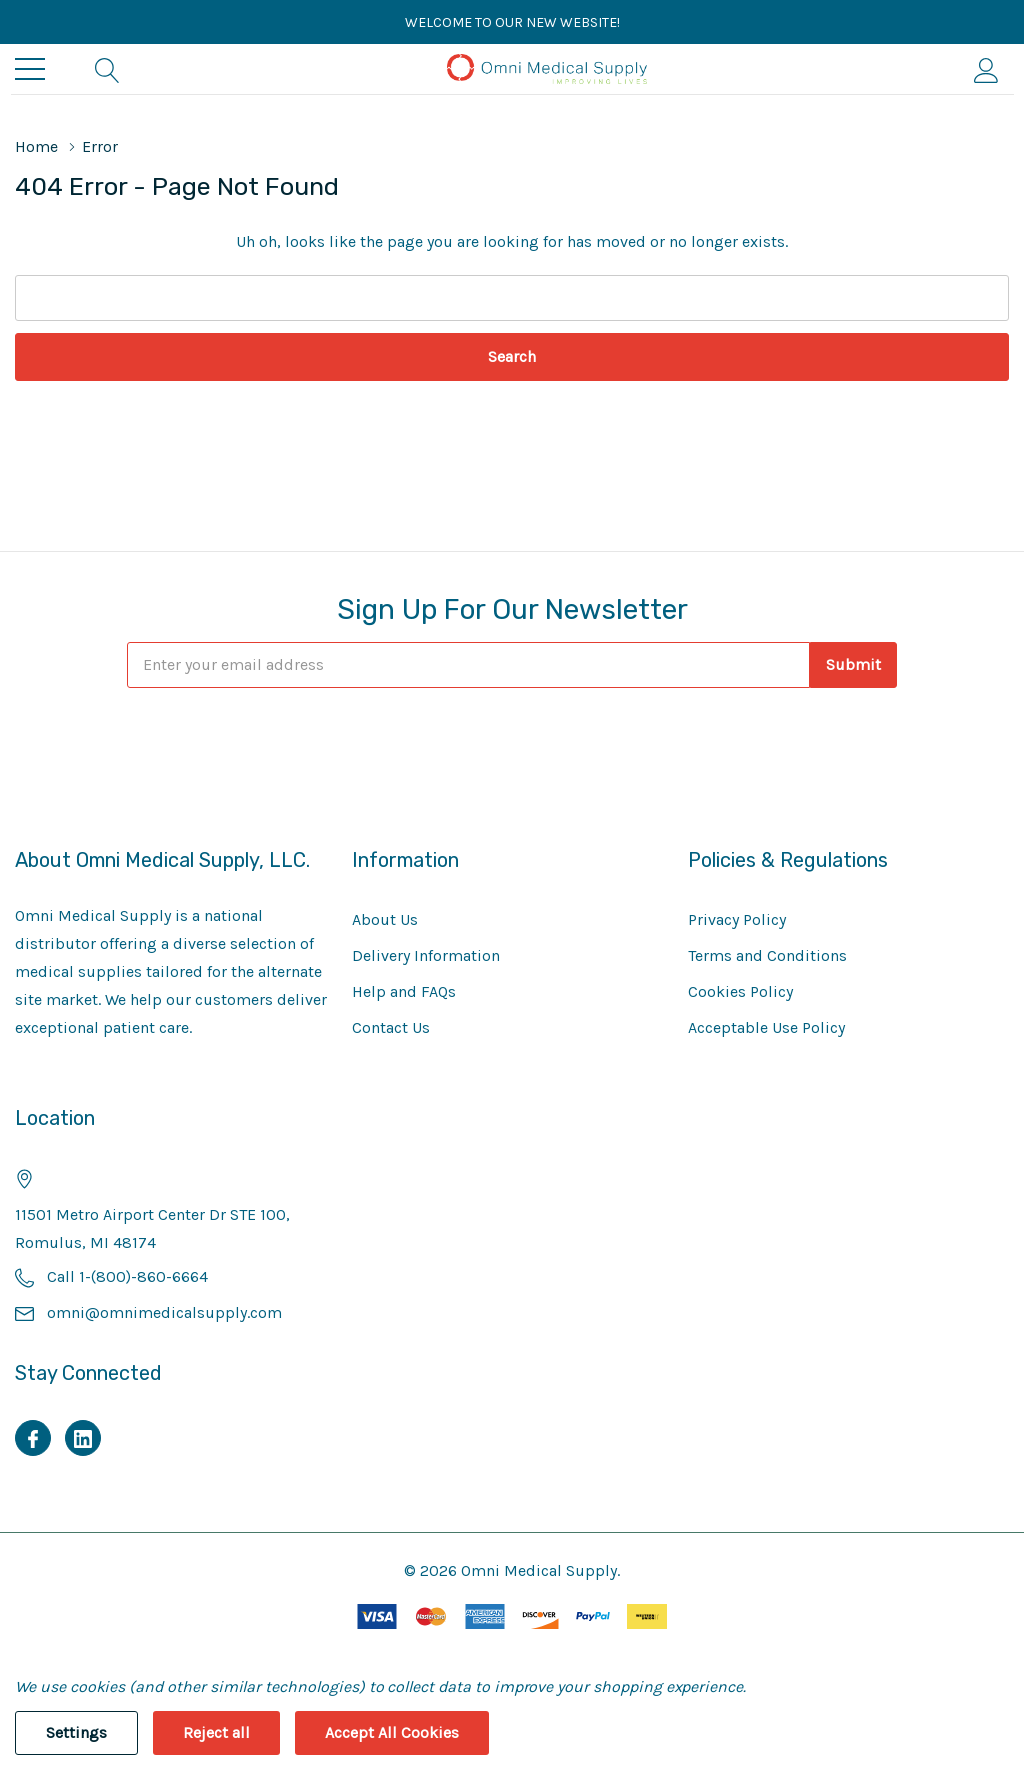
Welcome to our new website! (512, 22)
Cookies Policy (740, 991)
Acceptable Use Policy (766, 1027)
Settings (76, 1732)
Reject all (216, 1732)
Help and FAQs (404, 991)
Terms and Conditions (767, 955)
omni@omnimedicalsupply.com (164, 1312)
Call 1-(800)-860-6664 (127, 1276)
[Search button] (107, 69)
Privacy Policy (737, 919)
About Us (385, 919)
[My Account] (986, 69)
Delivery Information (426, 955)
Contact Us (391, 1027)
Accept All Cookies (392, 1732)
